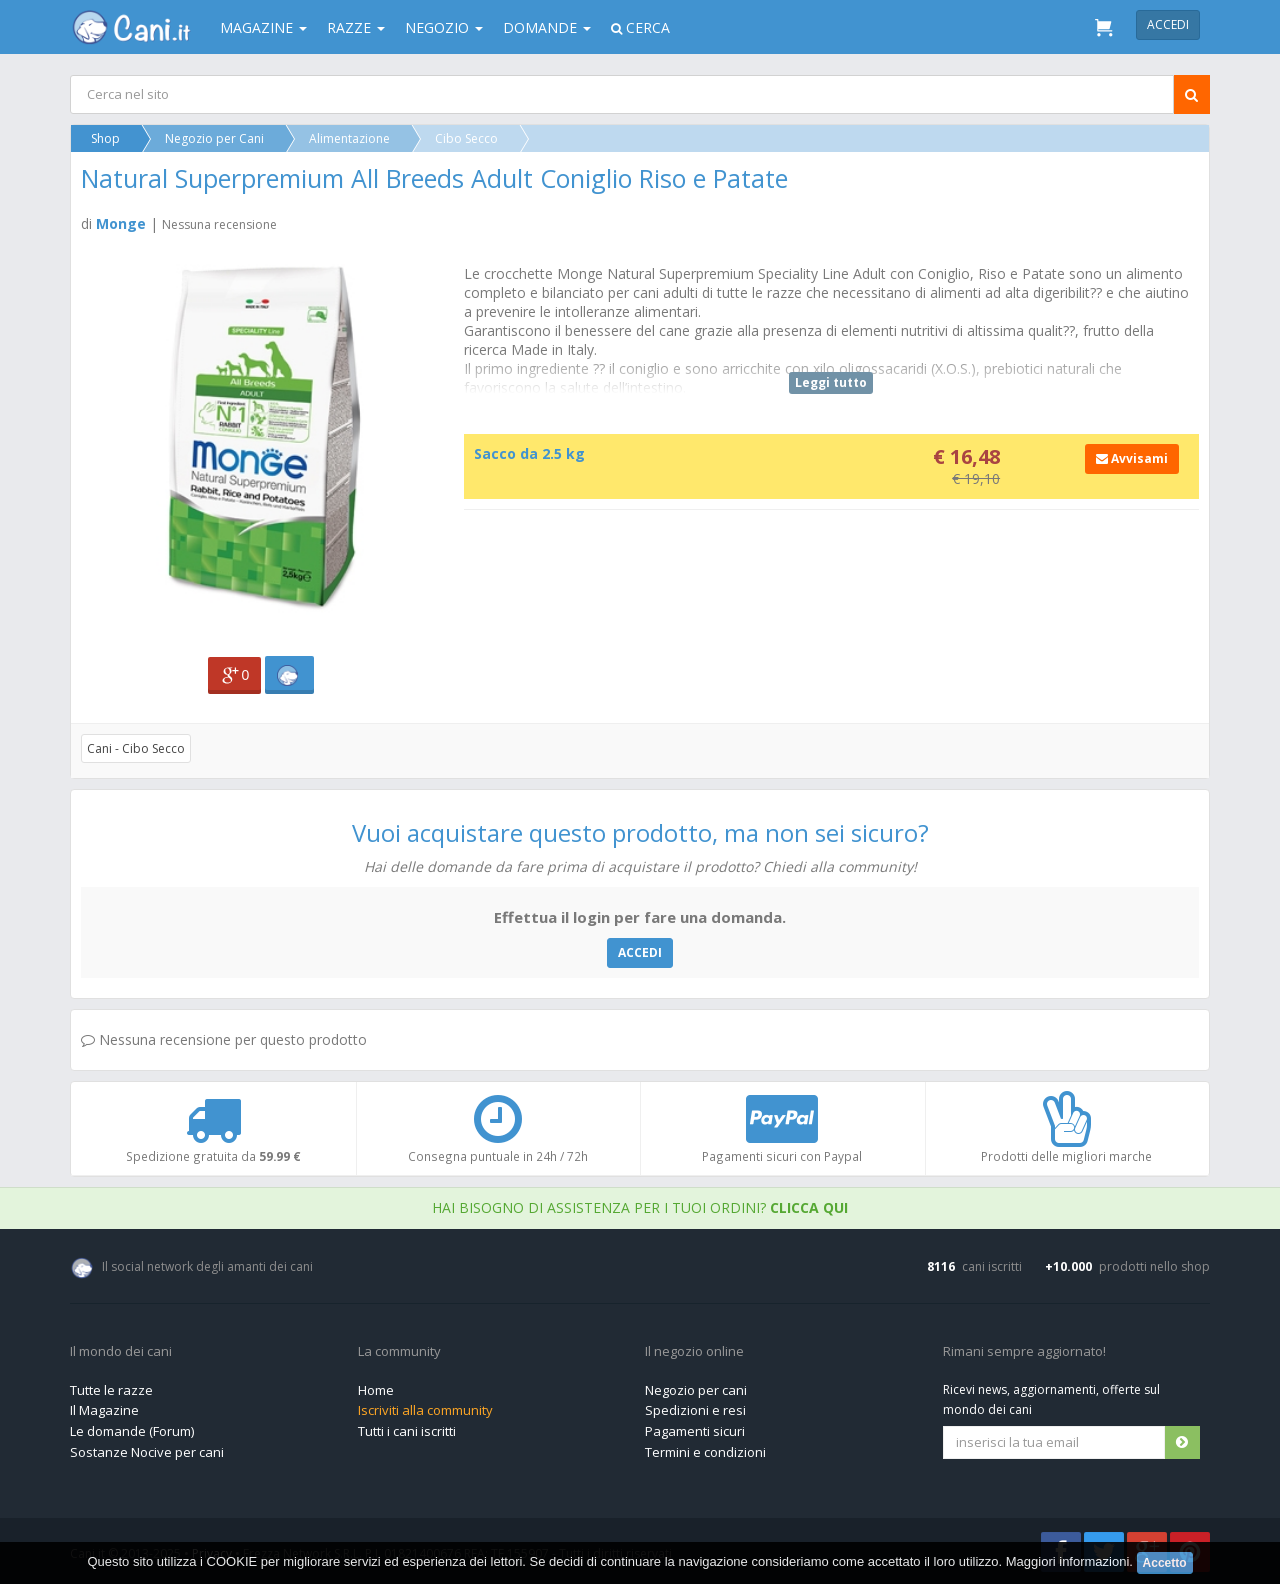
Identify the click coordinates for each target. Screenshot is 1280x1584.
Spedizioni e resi (695, 1410)
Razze (356, 27)
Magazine (263, 27)
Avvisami (1132, 458)
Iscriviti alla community (425, 1410)
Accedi (1168, 24)
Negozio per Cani (214, 138)
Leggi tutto (831, 382)
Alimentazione (349, 138)
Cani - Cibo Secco (136, 748)
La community (399, 1352)
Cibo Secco (466, 138)
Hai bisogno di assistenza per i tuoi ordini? (640, 1207)
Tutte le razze (111, 1390)
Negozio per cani (696, 1390)
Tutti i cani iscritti (407, 1431)
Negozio (444, 27)
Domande (547, 27)
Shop (105, 138)
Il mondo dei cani (121, 1352)
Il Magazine (104, 1410)
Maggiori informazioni (1068, 1561)
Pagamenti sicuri (695, 1431)
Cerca (640, 27)
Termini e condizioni (705, 1452)
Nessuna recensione (219, 224)
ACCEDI (640, 952)
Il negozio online (694, 1352)
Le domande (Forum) (132, 1431)
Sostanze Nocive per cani (147, 1452)
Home (376, 1390)
